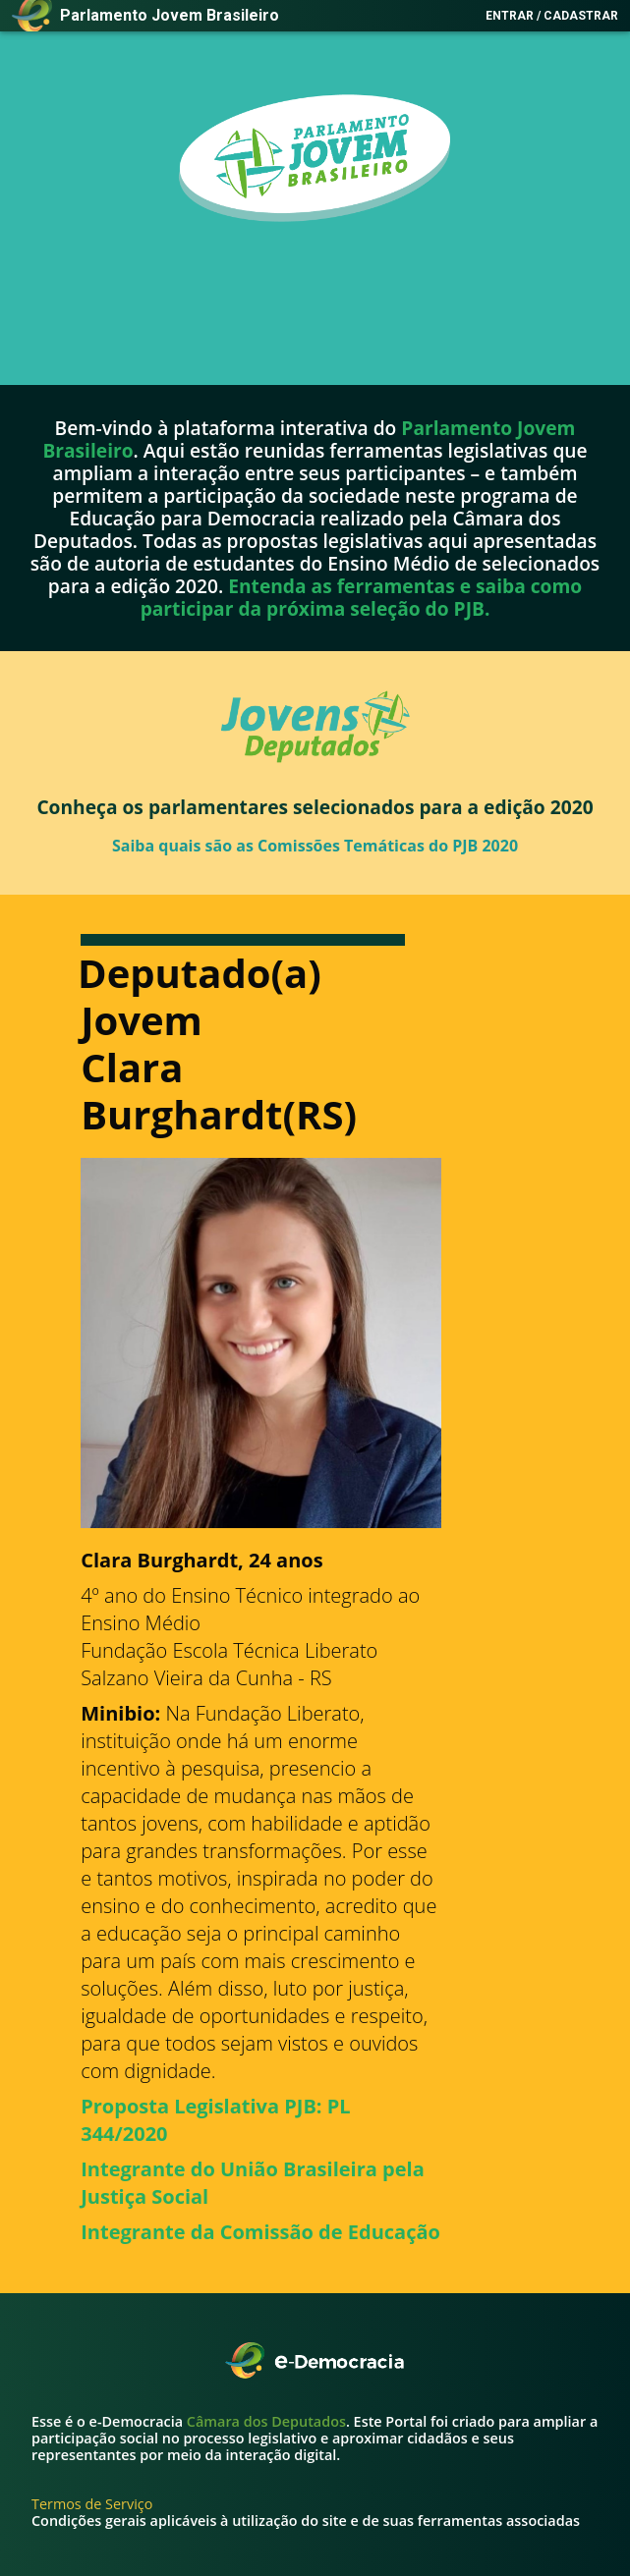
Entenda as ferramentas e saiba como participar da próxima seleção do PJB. (362, 597)
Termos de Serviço (91, 2503)
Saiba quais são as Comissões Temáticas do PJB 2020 (315, 845)
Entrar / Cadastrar (552, 16)
